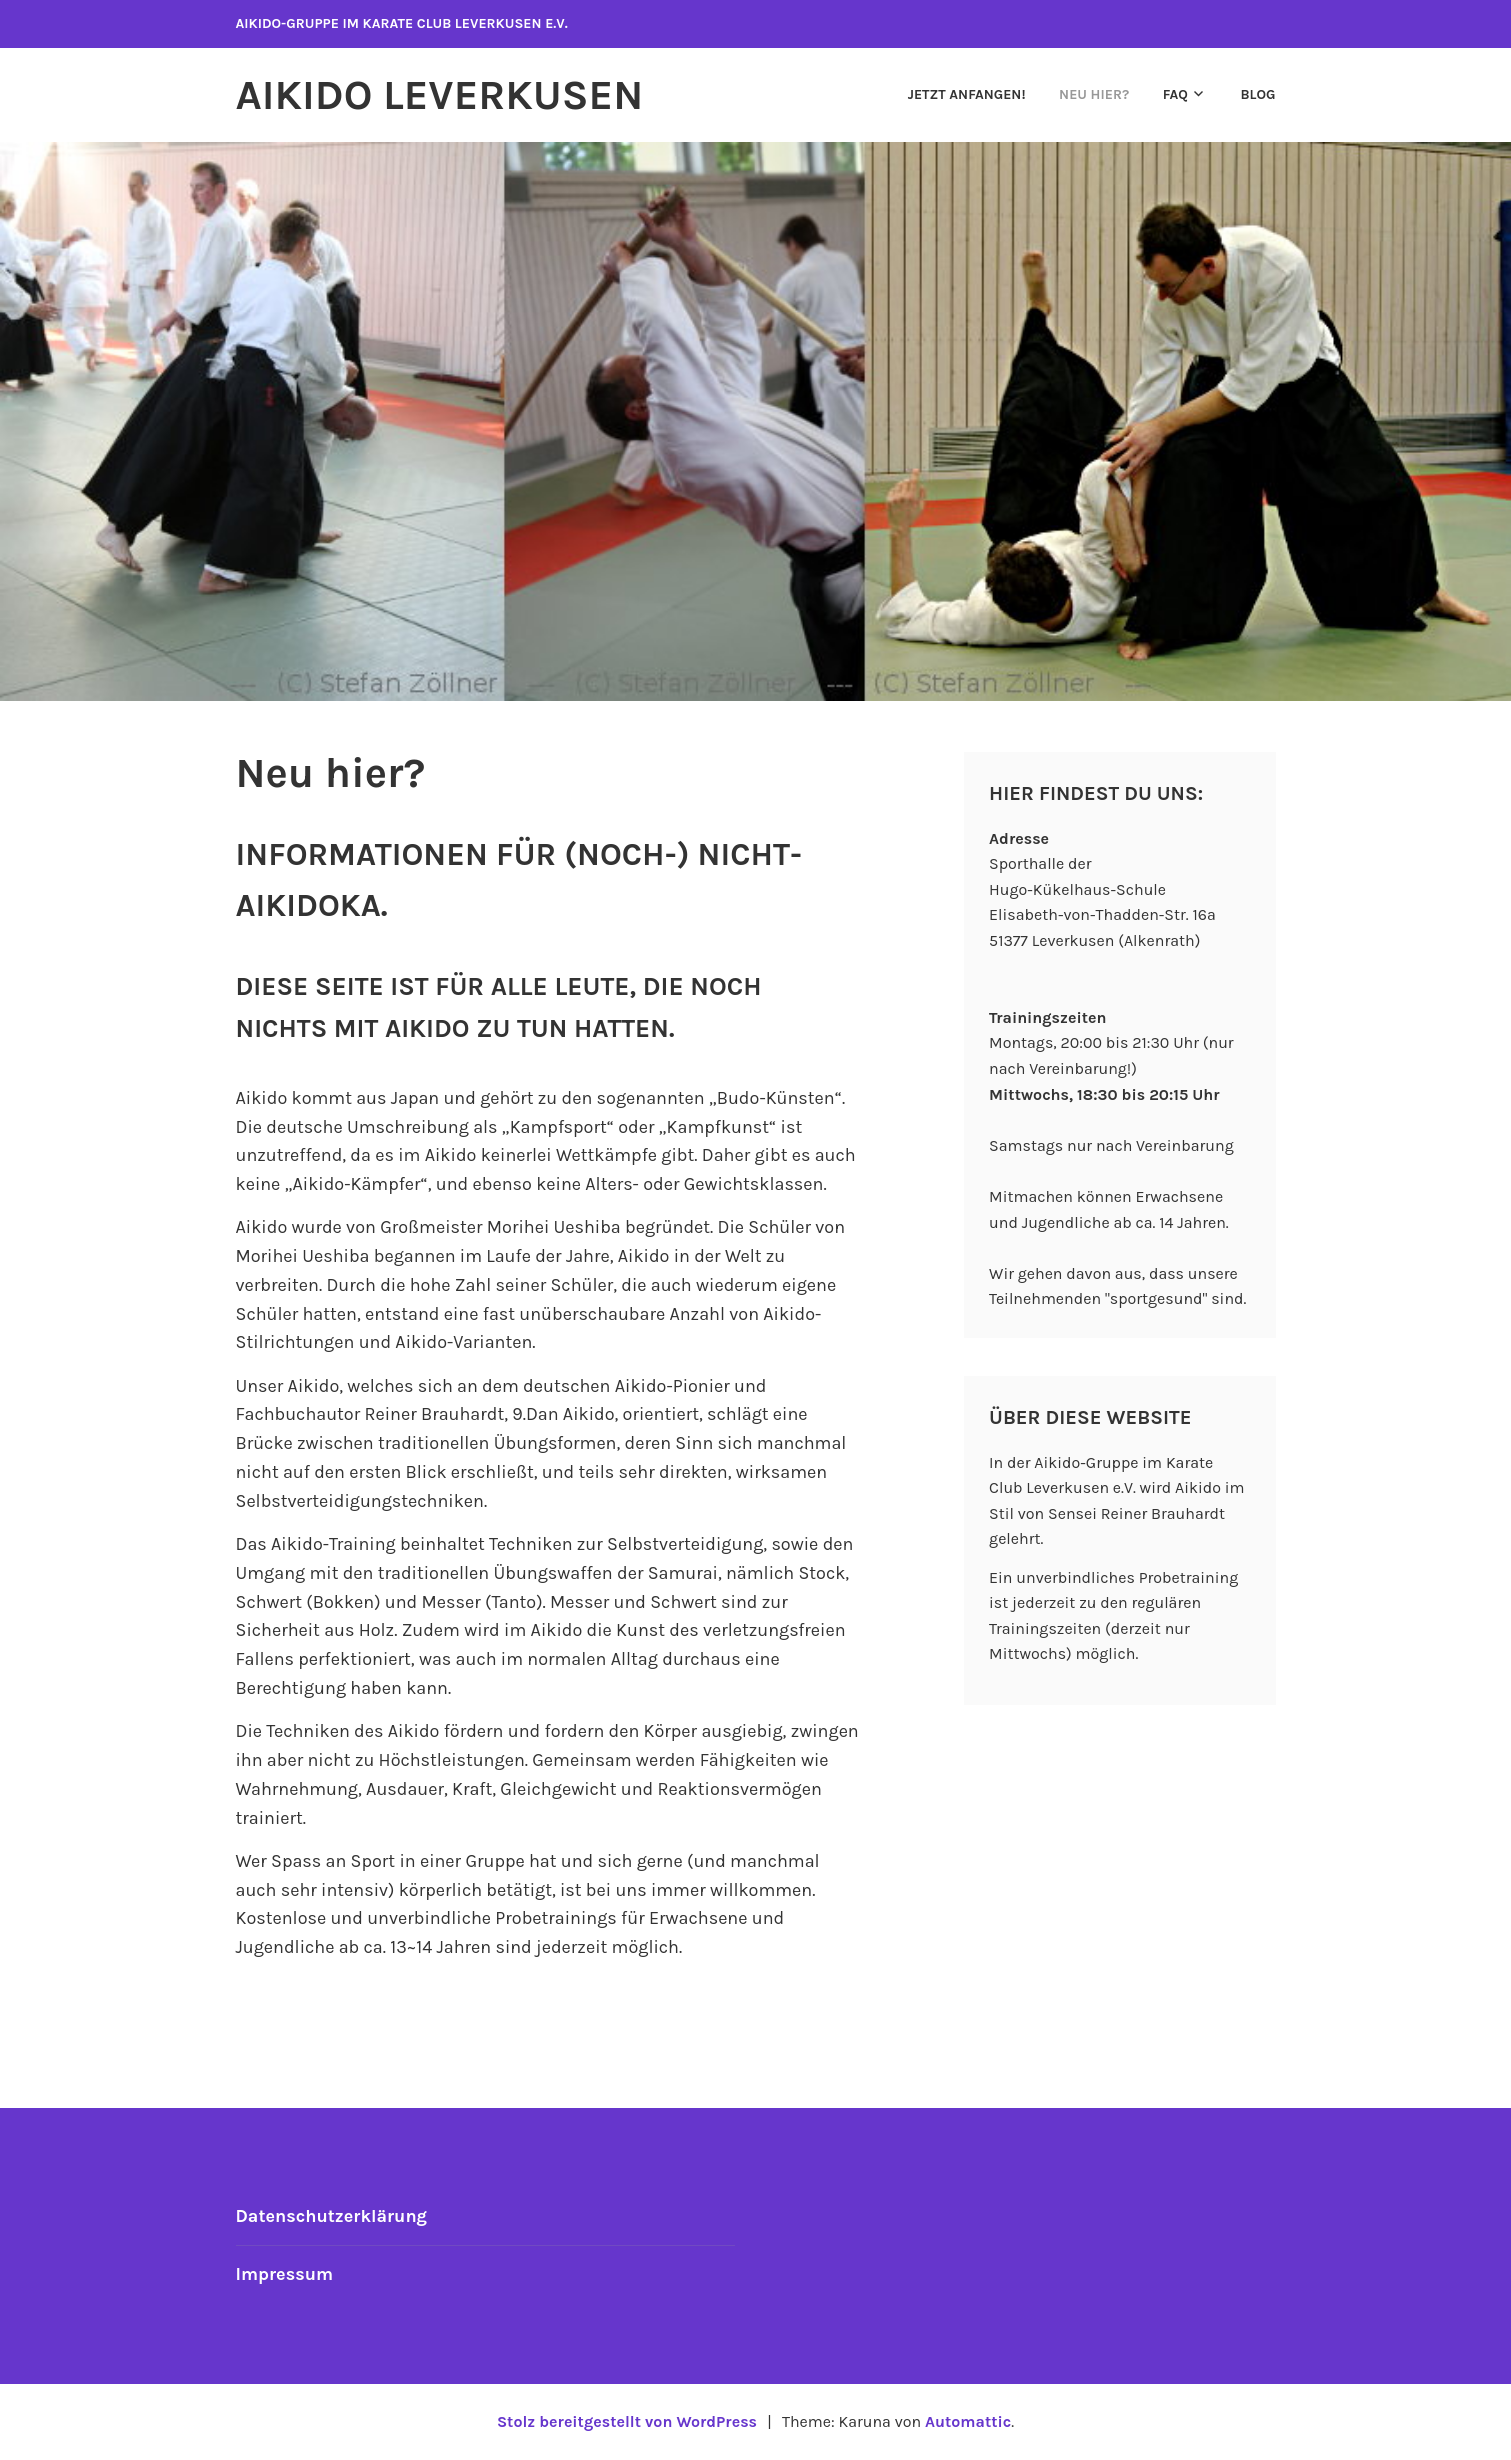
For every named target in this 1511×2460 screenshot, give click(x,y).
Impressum (285, 2274)
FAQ (1175, 94)
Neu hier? (1094, 94)
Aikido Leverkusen (440, 95)
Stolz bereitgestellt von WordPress (627, 2421)
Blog (1257, 94)
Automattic (968, 2421)
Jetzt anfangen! (967, 94)
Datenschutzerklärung (332, 2216)
